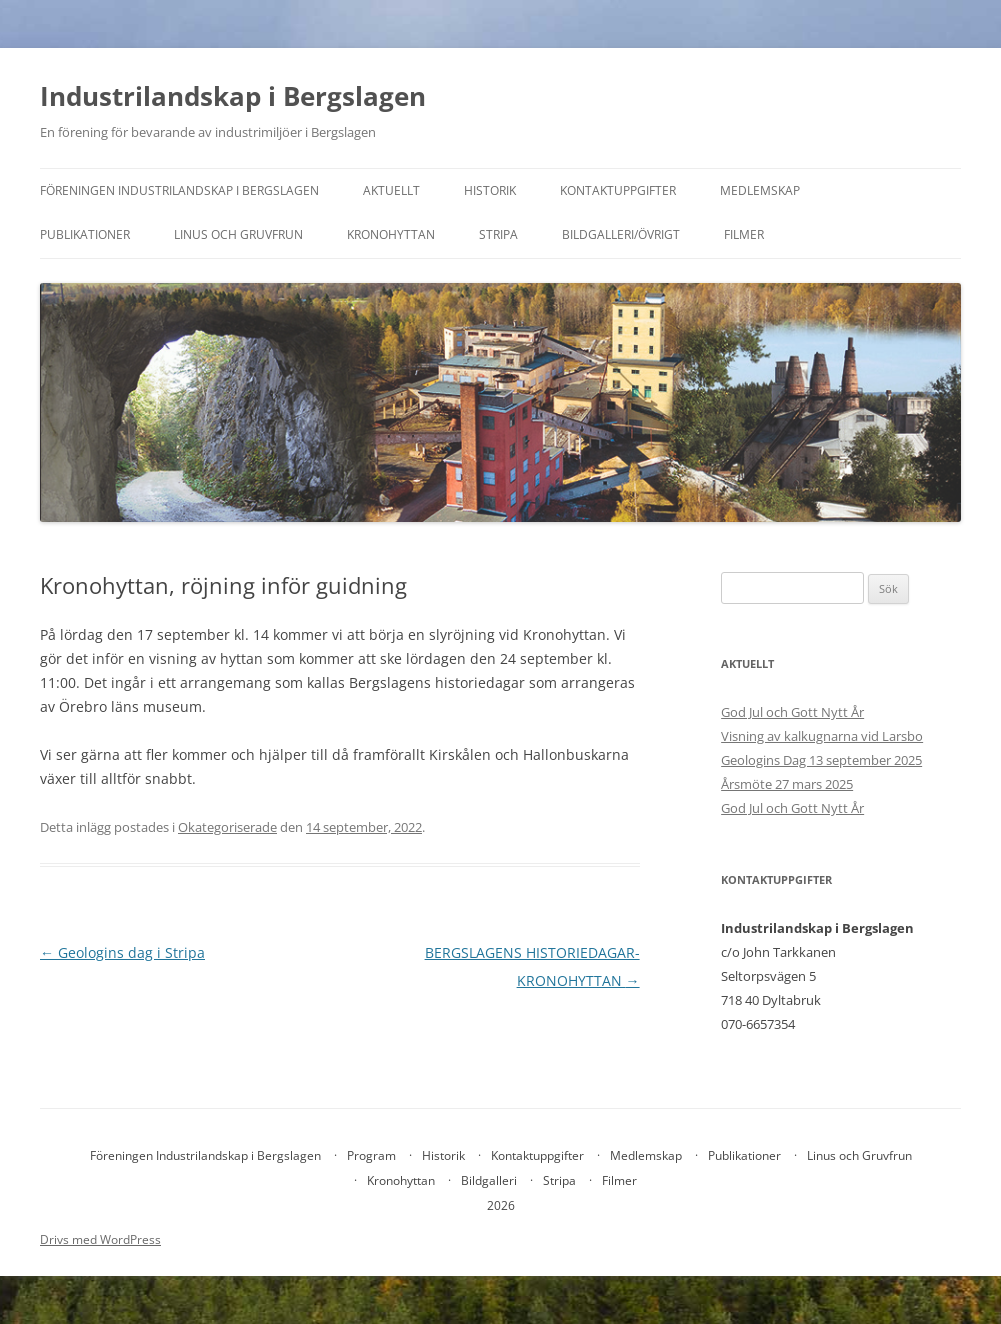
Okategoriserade (227, 827)
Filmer (744, 234)
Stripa (498, 234)
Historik (490, 190)
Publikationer (85, 234)
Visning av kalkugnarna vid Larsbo (822, 736)
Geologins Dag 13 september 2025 (821, 760)
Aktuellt (391, 190)
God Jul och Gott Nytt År (792, 712)
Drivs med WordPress (100, 1239)
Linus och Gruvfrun (238, 234)
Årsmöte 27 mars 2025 (787, 784)
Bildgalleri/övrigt (621, 234)
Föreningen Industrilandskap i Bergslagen (179, 190)
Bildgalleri (489, 1180)
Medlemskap (760, 190)
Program (371, 1155)
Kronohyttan (391, 234)
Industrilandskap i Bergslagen (233, 96)
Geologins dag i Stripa (122, 952)
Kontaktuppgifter (618, 190)
